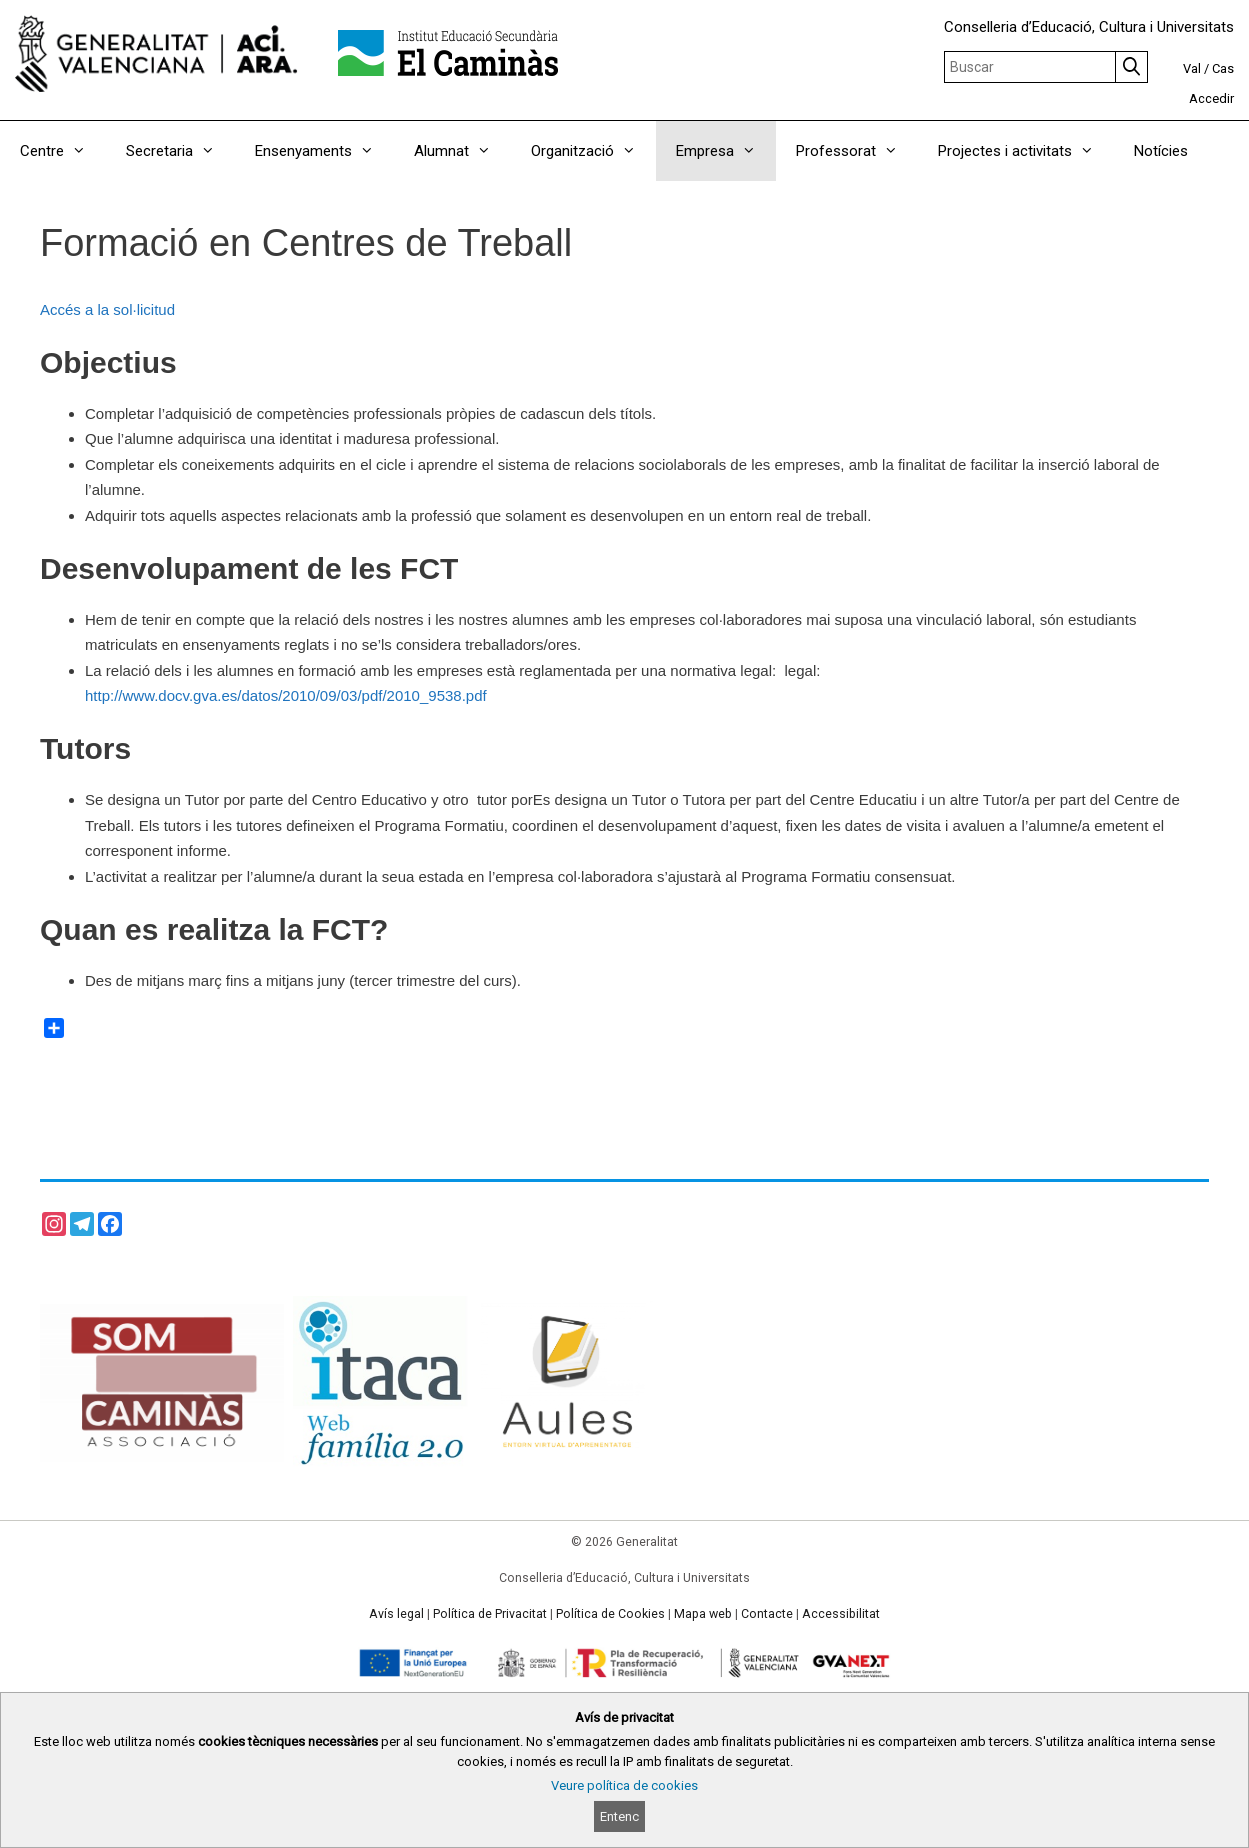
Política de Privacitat (490, 1614)
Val (1192, 68)
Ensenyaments (324, 151)
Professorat (857, 151)
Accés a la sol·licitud (107, 309)
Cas (1223, 68)
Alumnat (462, 151)
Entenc (619, 1816)
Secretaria (180, 151)
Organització (593, 151)
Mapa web (703, 1614)
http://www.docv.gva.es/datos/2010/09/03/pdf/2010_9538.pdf (286, 695)
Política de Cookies (610, 1614)
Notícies (1161, 151)
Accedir (1211, 98)
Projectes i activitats (1026, 151)
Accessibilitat (841, 1614)
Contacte (767, 1614)
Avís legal (396, 1614)
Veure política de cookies (624, 1785)
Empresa (726, 151)
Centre (63, 151)
